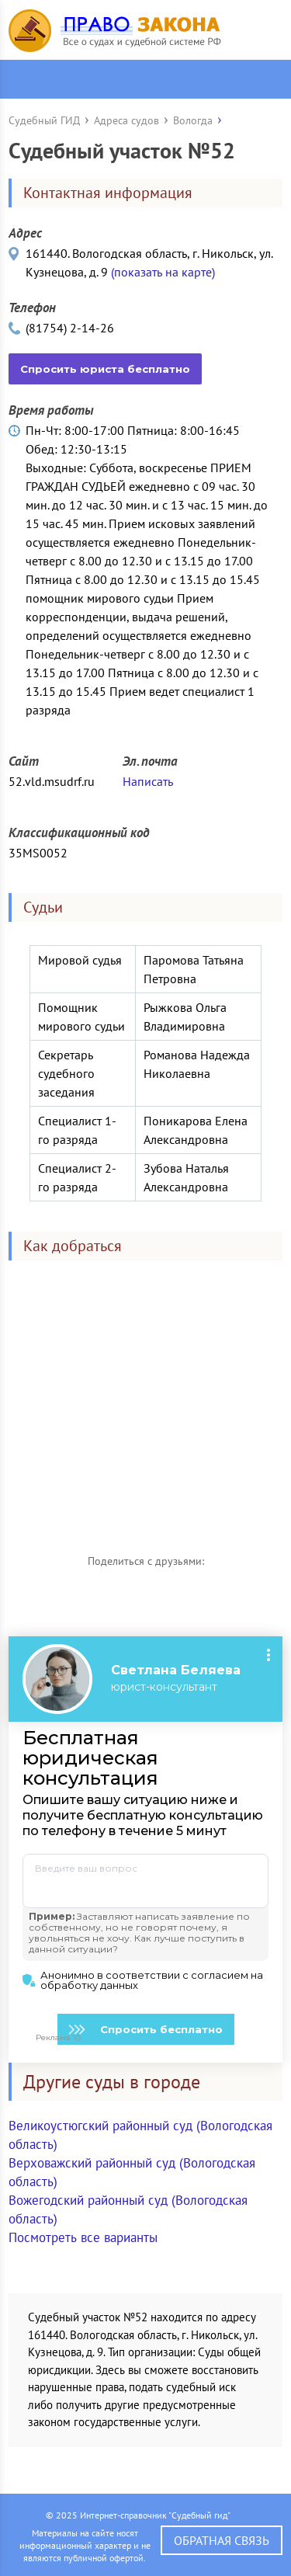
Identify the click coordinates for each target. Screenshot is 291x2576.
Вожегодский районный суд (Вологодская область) (128, 2209)
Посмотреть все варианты (83, 2237)
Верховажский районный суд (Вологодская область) (132, 2172)
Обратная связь (221, 2540)
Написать (148, 781)
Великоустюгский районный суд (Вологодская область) (140, 2135)
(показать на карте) (163, 272)
